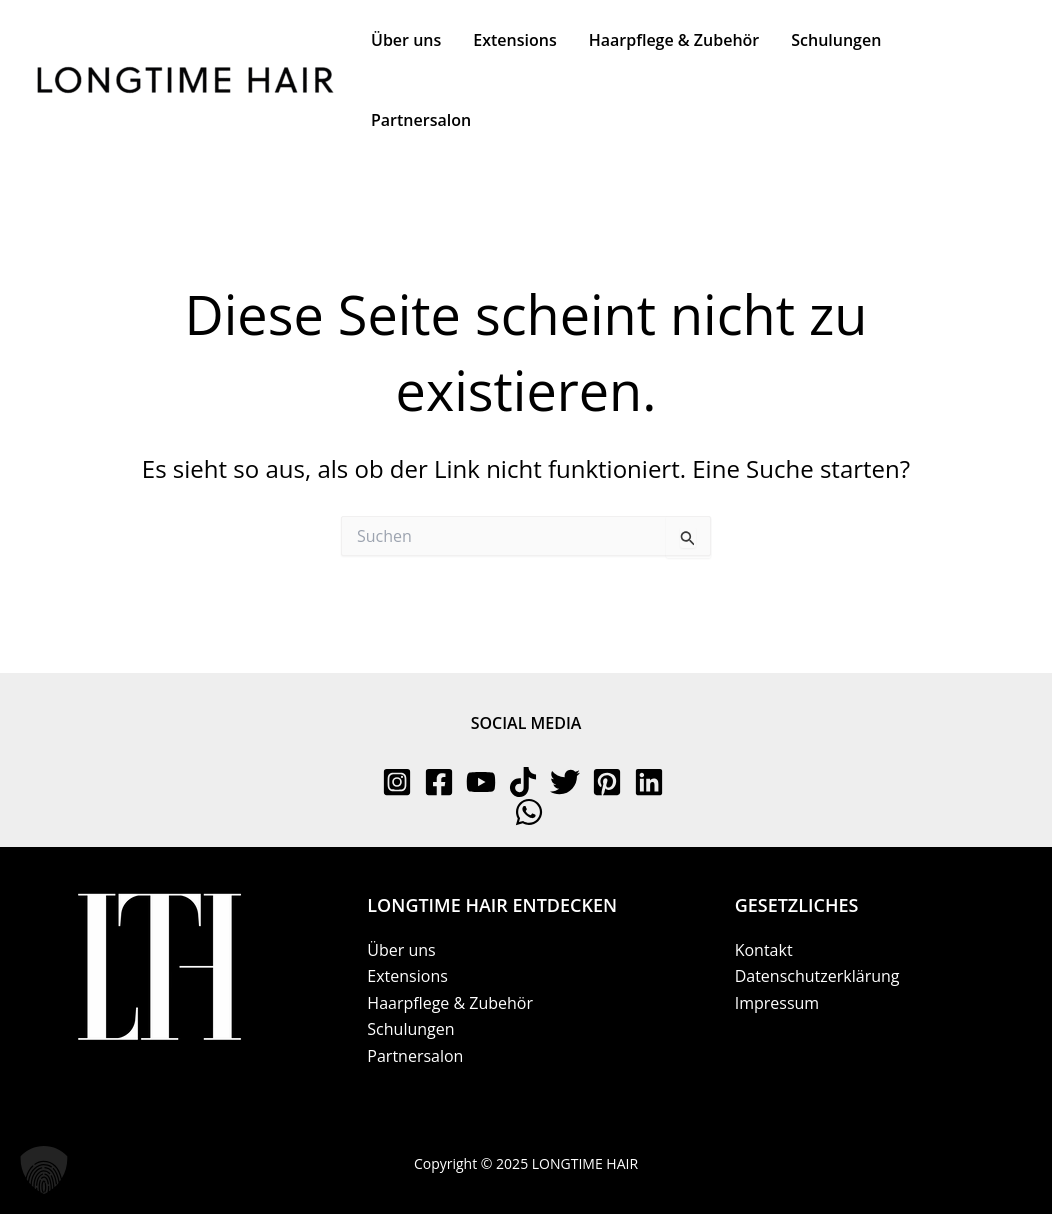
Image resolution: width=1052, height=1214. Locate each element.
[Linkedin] (649, 782)
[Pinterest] (607, 782)
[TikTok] (523, 782)
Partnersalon (415, 1056)
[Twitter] (565, 782)
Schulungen (410, 1029)
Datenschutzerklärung (817, 976)
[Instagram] (397, 782)
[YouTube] (481, 782)
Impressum (777, 1003)
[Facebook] (439, 782)
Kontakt (764, 950)
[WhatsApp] (529, 812)
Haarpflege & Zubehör (450, 1003)
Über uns (401, 950)
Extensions (407, 976)
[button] (44, 1170)
